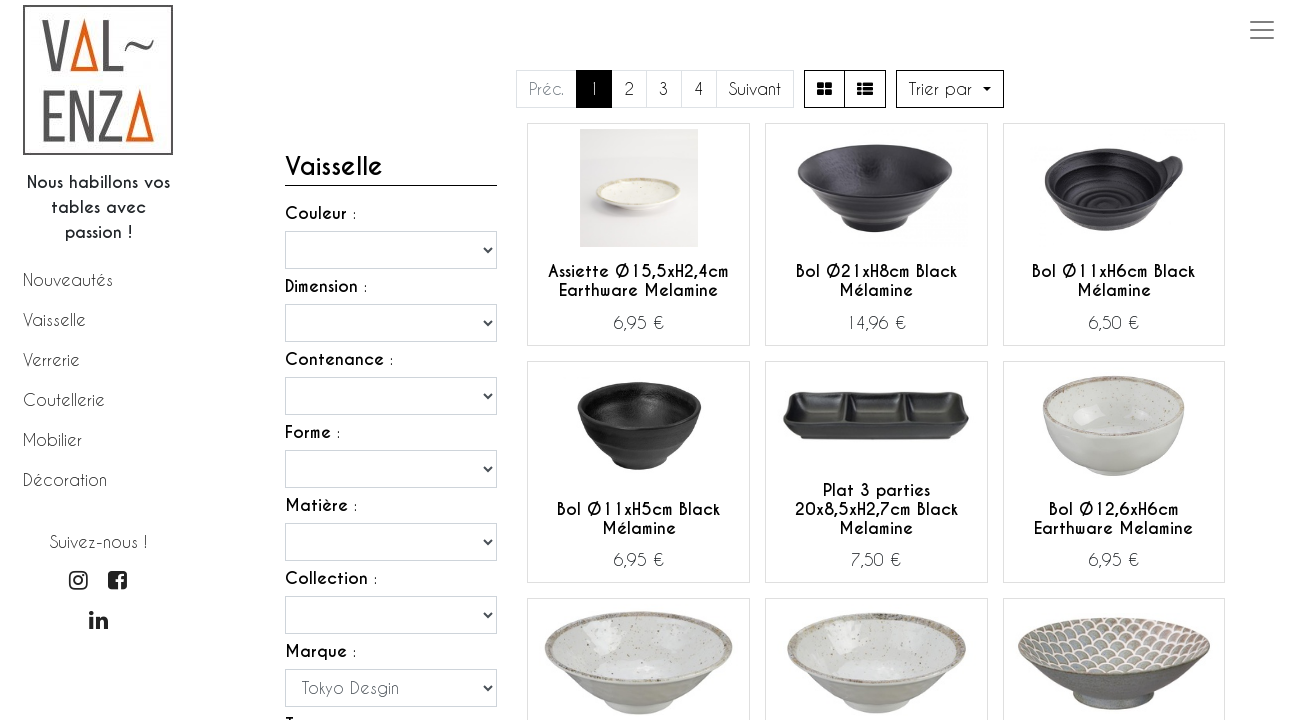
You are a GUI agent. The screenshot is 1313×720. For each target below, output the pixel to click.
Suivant (755, 88)
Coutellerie (64, 399)
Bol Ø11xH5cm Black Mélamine (638, 519)
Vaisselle (54, 319)
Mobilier (52, 439)
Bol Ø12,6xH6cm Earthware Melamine (1113, 519)
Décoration (65, 479)
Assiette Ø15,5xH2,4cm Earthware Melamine (638, 281)
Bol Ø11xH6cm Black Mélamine (1113, 281)
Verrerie (51, 359)
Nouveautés (68, 279)
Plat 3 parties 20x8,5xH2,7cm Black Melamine (876, 509)
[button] (949, 89)
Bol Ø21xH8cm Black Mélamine (876, 281)
